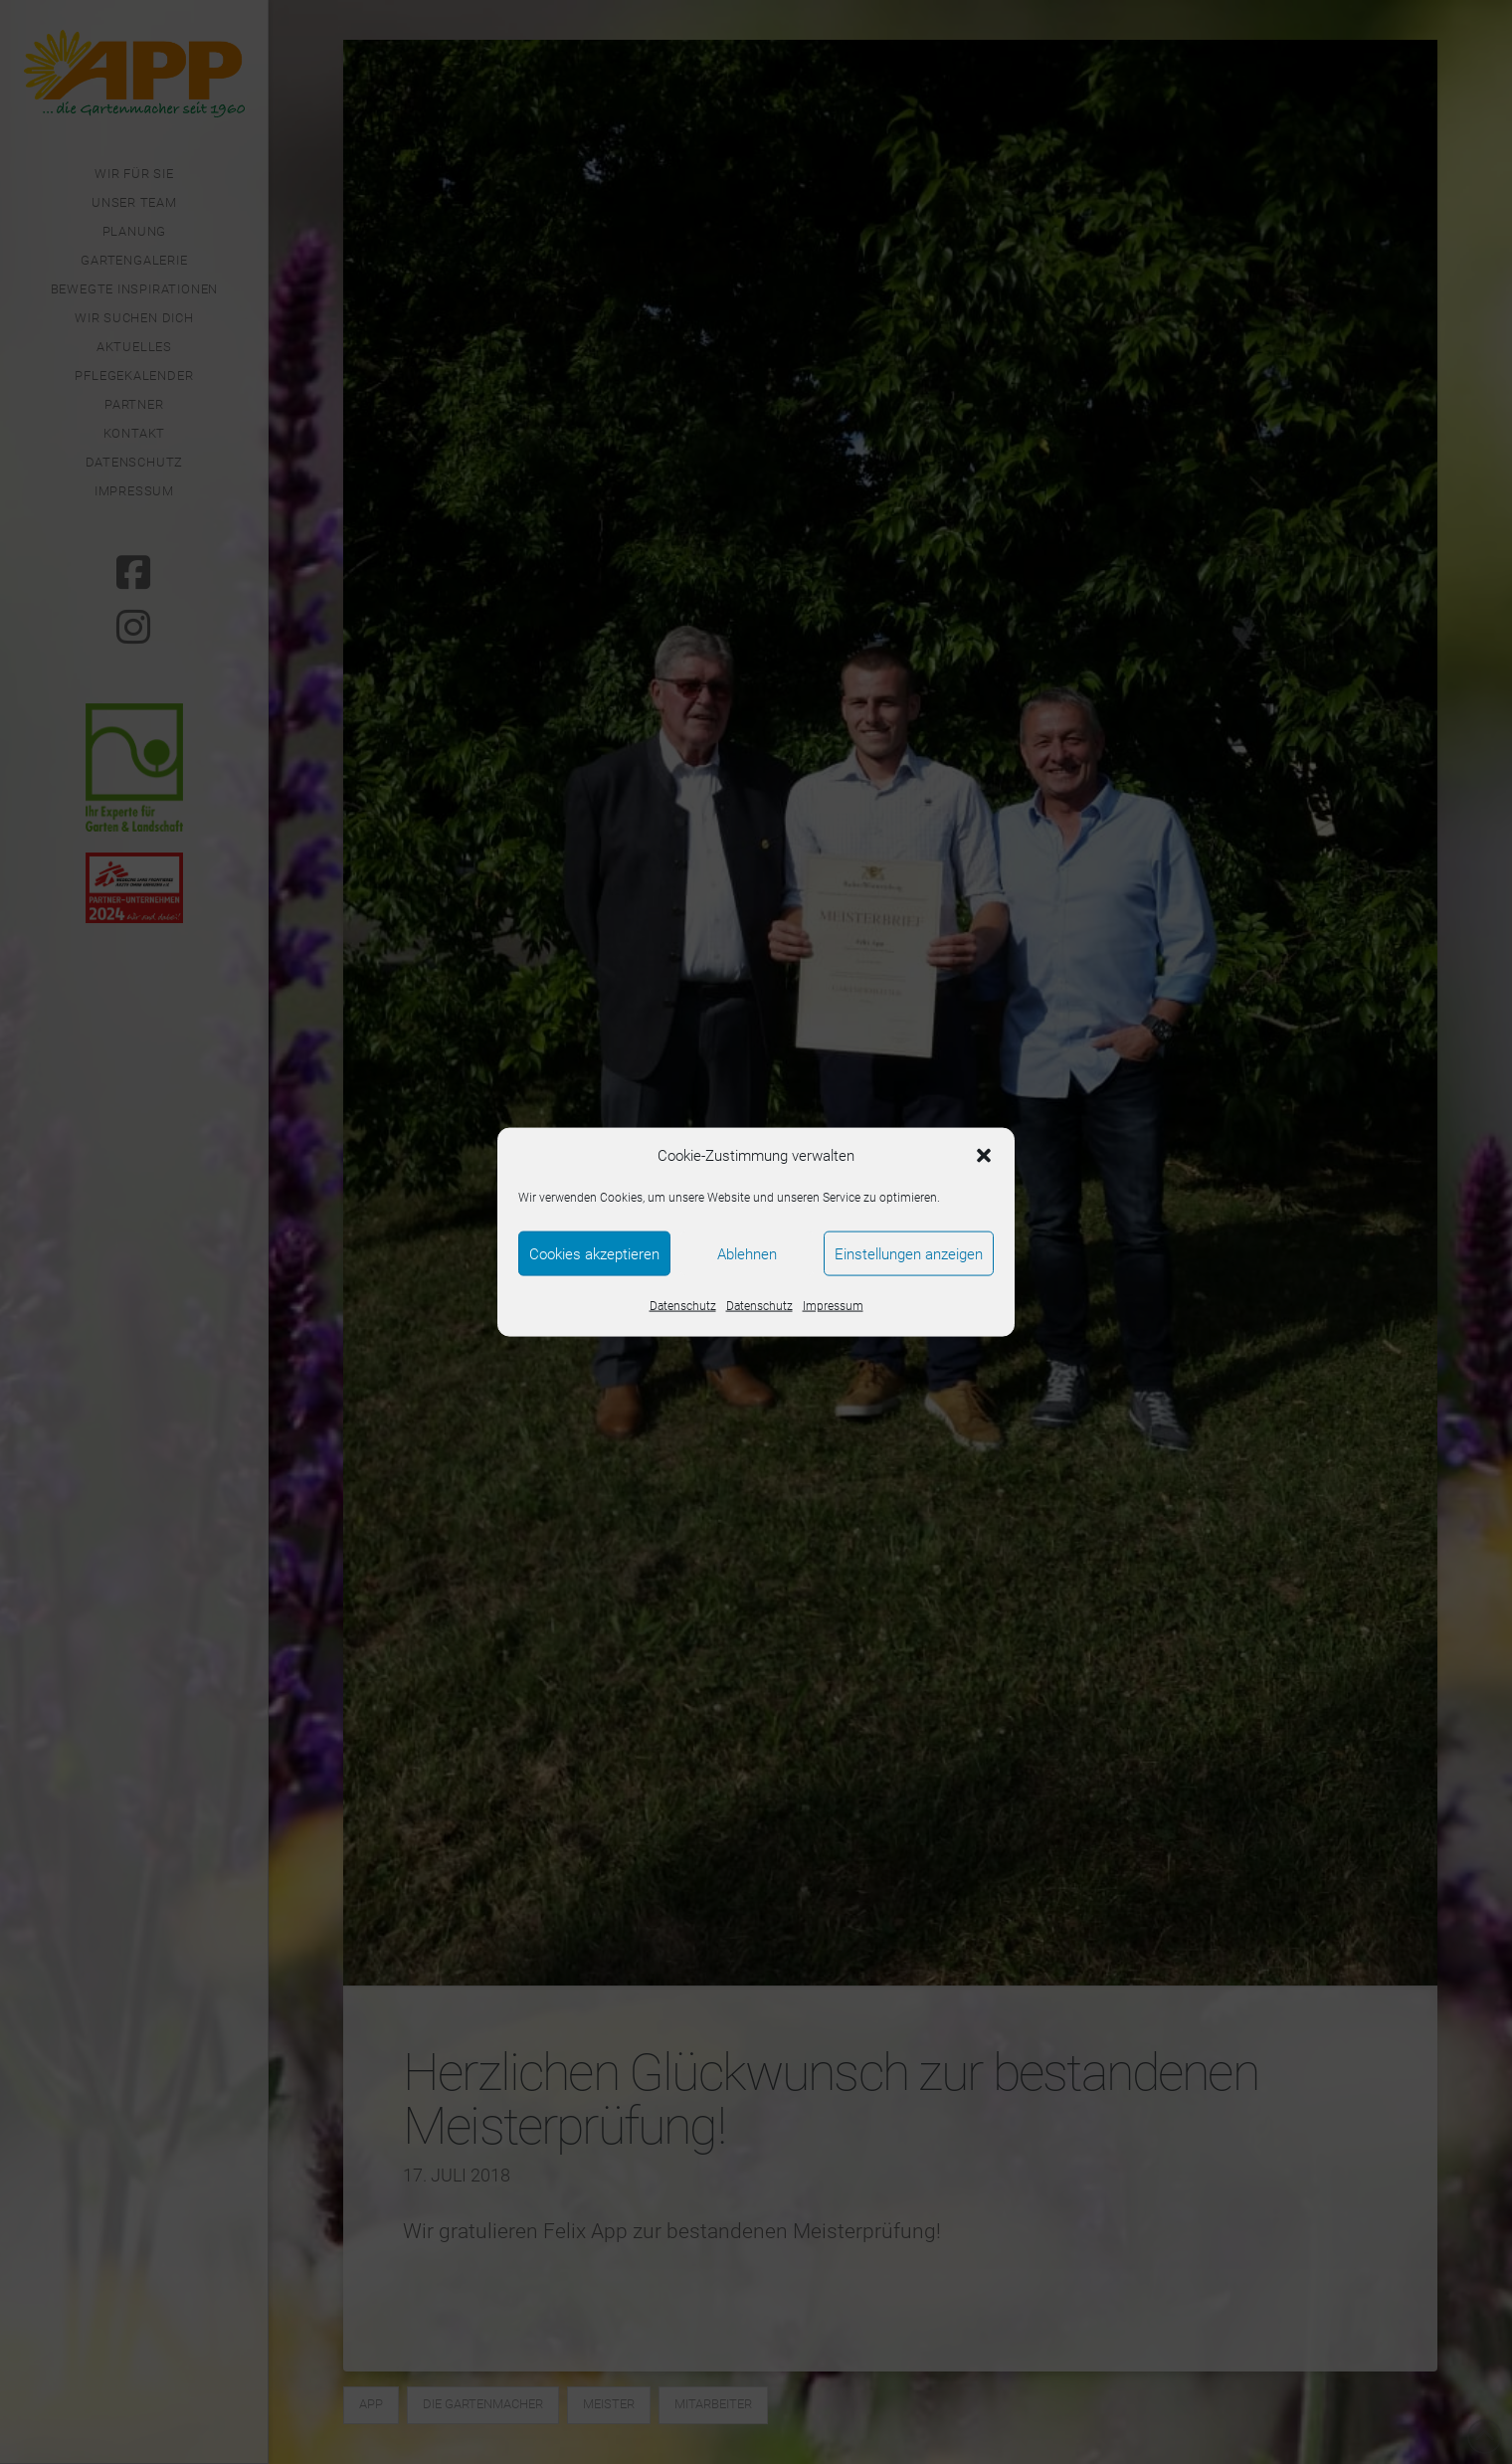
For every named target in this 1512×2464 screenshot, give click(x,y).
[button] (984, 1156)
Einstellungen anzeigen (909, 1253)
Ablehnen (747, 1253)
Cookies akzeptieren (594, 1253)
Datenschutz (683, 1306)
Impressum (833, 1306)
